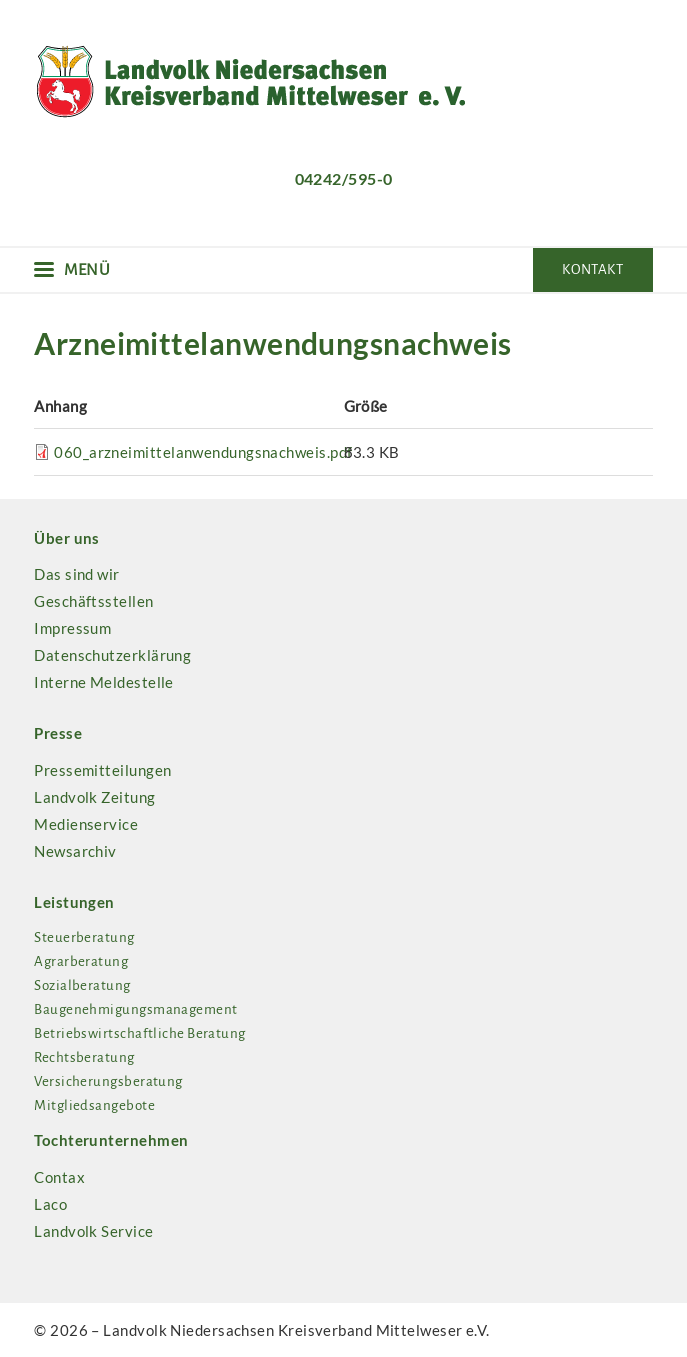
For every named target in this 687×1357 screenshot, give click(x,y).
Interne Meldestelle (104, 682)
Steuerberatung (84, 937)
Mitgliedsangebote (94, 1105)
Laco (50, 1204)
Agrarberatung (81, 961)
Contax (59, 1177)
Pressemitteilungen (102, 770)
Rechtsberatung (84, 1057)
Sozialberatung (82, 985)
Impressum (72, 628)
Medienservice (86, 824)
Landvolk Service (93, 1231)
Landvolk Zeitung (94, 797)
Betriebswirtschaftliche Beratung (139, 1033)
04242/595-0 (344, 178)
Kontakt (592, 269)
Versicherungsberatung (108, 1081)
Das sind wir (76, 574)
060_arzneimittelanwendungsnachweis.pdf (203, 452)
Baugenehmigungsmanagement (135, 1009)
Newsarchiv (75, 851)
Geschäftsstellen (93, 601)
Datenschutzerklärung (112, 655)
